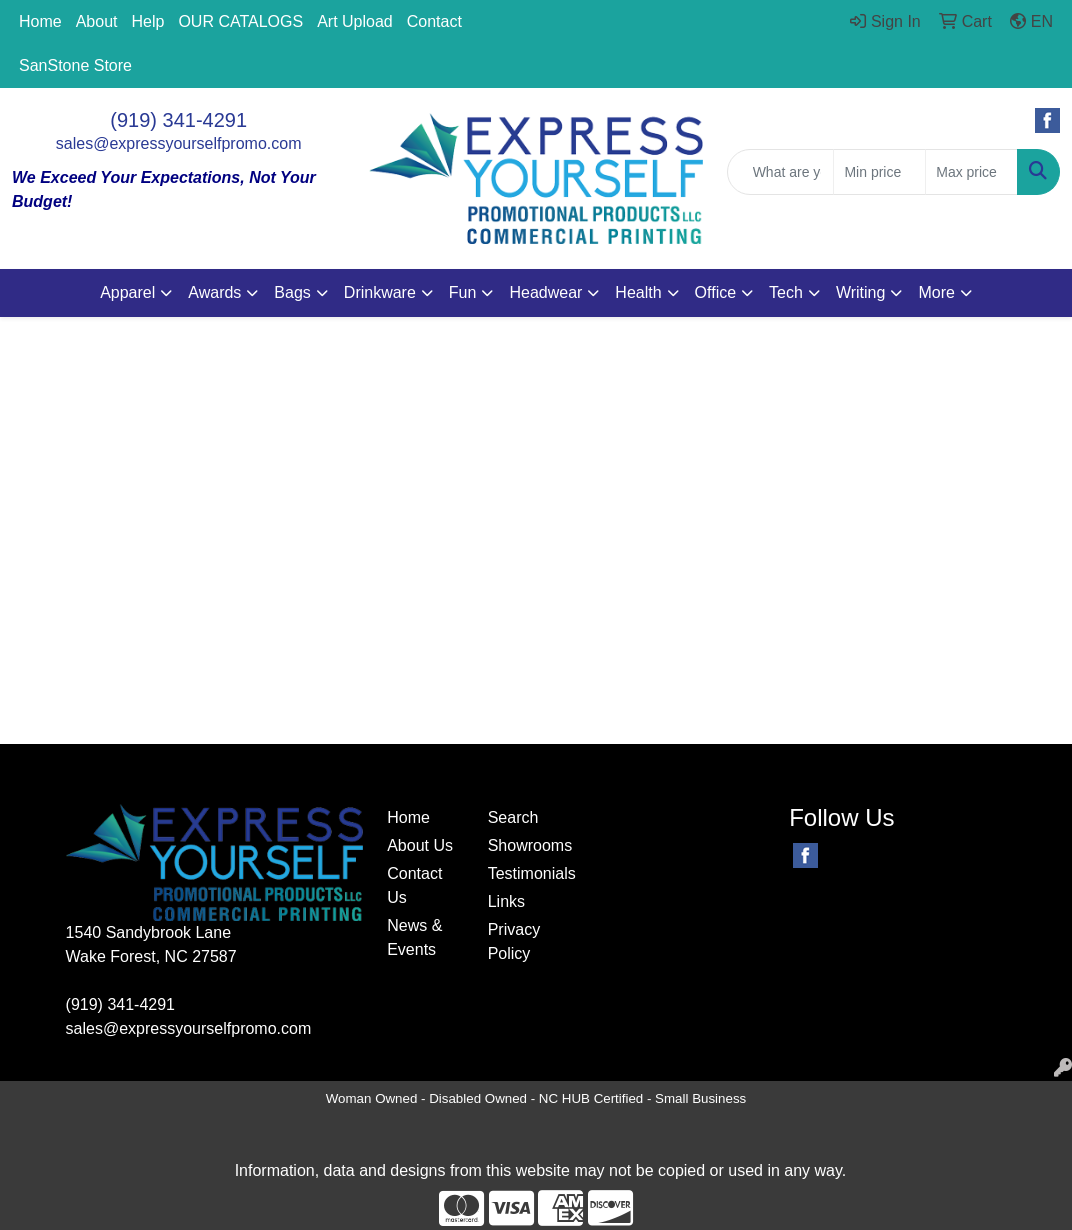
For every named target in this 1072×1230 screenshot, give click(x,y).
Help (148, 21)
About (97, 21)
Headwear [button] (545, 292)
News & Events (414, 937)
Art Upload (355, 21)
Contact (434, 21)
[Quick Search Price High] (971, 172)
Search (513, 817)
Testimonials (526, 873)
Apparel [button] (127, 292)
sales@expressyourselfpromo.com (179, 143)
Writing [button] (861, 292)
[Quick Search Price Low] (879, 172)
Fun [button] (463, 292)
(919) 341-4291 (178, 120)
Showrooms (526, 845)
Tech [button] (786, 292)
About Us (420, 845)
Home (40, 21)
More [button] (936, 292)
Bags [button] (292, 292)
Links (506, 901)
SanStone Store (75, 65)
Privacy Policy (514, 941)
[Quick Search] (781, 172)
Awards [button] (214, 292)
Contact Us (414, 885)
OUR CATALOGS (240, 21)
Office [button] (716, 292)
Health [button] (638, 292)
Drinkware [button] (380, 292)
